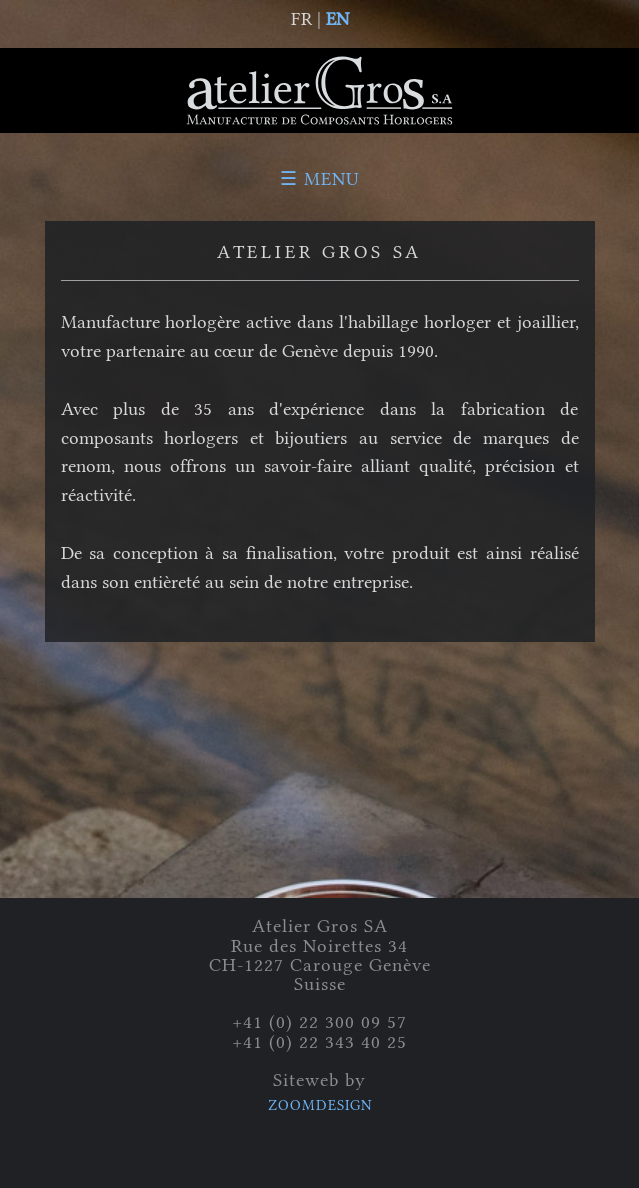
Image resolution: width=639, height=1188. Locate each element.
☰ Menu (320, 179)
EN (337, 19)
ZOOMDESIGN (320, 1105)
